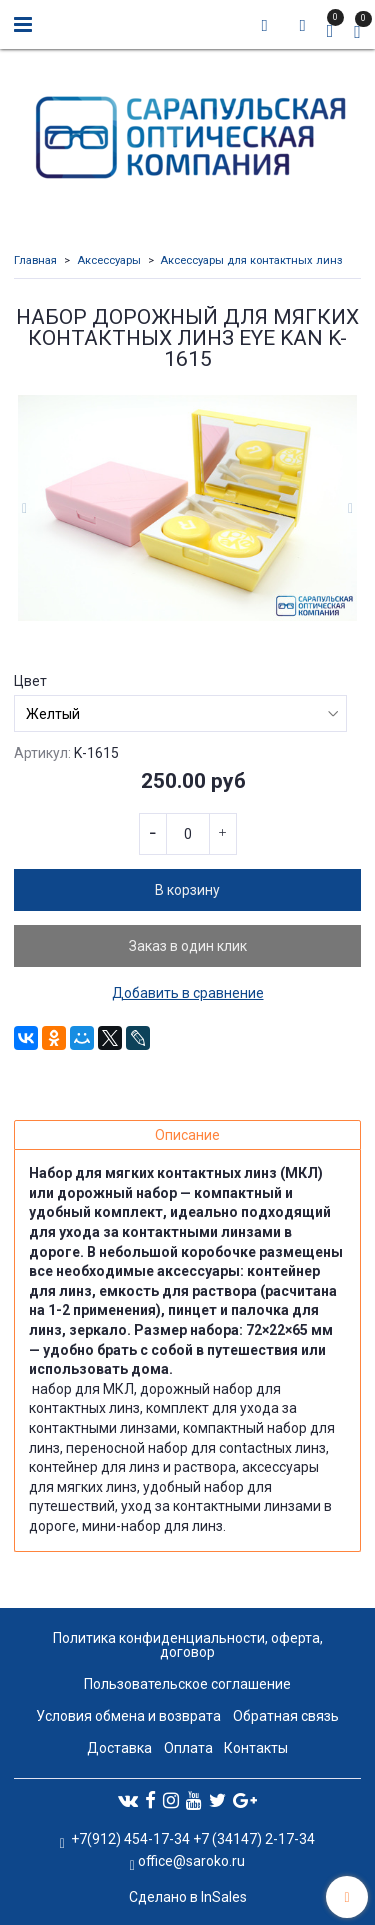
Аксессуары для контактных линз (251, 260)
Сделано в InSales (188, 1897)
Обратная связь (286, 1716)
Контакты (256, 1748)
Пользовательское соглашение (187, 1684)
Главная (35, 260)
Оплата (188, 1748)
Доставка (119, 1748)
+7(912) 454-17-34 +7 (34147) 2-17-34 (191, 1839)
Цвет (30, 681)
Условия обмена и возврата (128, 1716)
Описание (187, 1135)
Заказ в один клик (188, 946)
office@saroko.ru (191, 1861)
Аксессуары (109, 260)
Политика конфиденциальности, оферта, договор (188, 1645)
